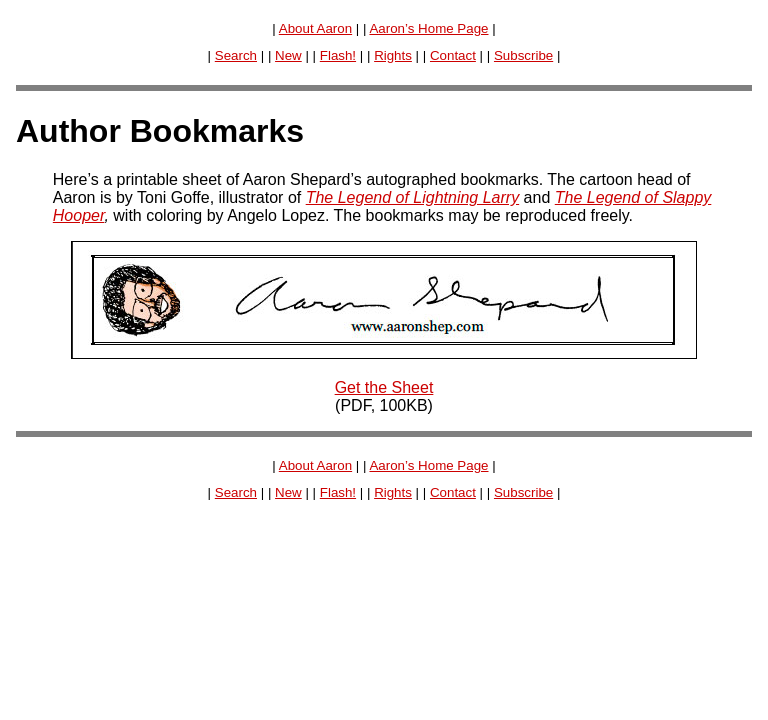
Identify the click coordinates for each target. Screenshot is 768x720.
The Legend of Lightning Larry (412, 197)
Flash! (338, 55)
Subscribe (523, 55)
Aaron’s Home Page (428, 28)
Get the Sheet (384, 387)
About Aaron (315, 28)
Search (236, 55)
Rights (393, 55)
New (288, 55)
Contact (453, 55)
